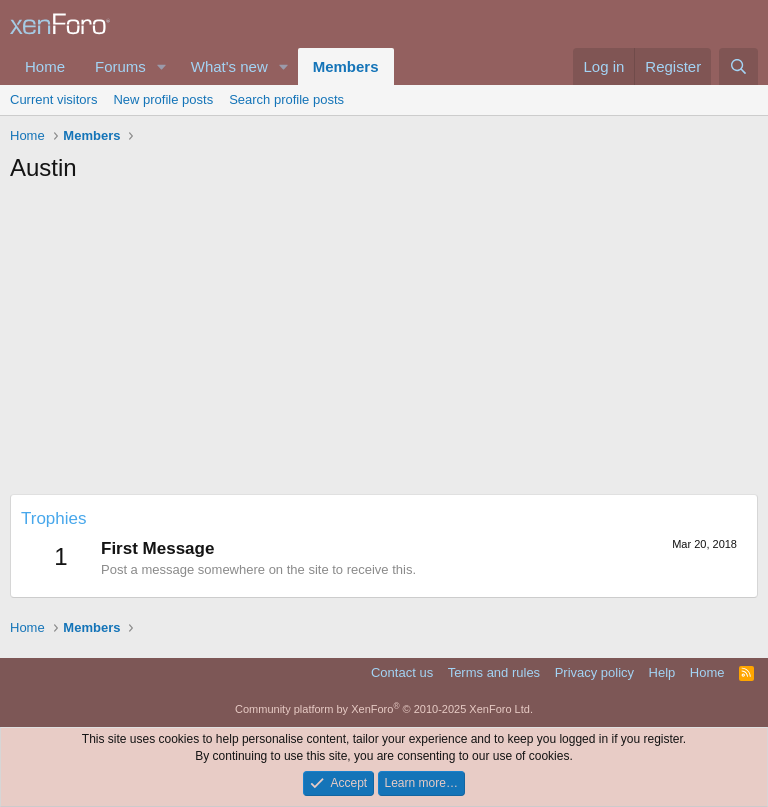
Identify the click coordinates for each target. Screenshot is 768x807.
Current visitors (53, 99)
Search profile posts (286, 99)
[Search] (738, 66)
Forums (120, 66)
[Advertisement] (384, 344)
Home (45, 66)
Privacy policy (594, 672)
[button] (162, 66)
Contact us (402, 672)
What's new (229, 66)
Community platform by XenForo (384, 709)
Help (662, 672)
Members (346, 66)
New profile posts (163, 99)
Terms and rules (494, 672)
